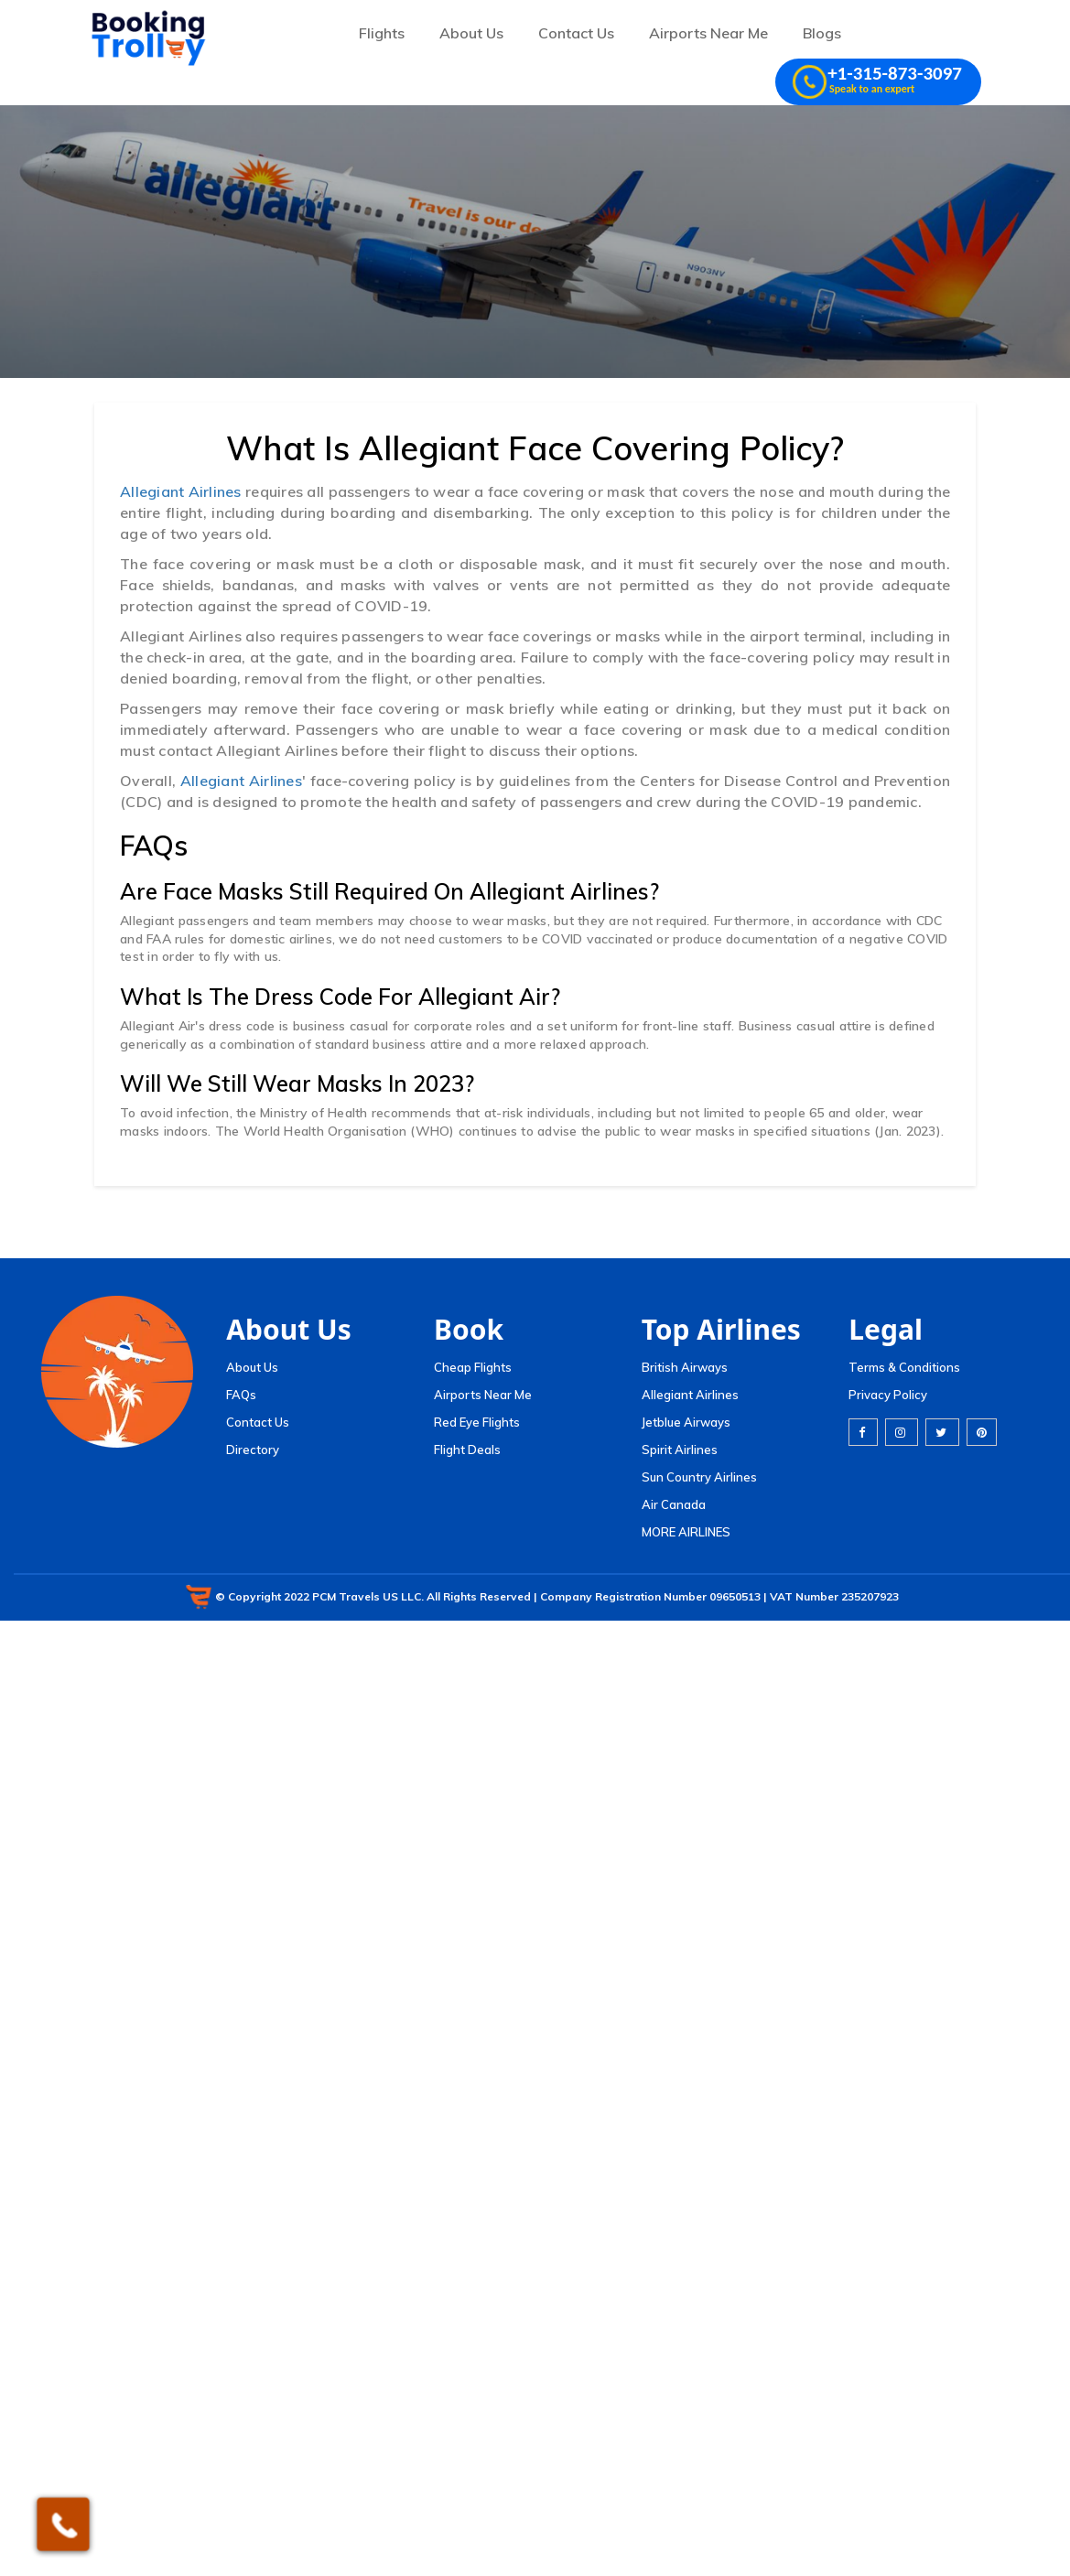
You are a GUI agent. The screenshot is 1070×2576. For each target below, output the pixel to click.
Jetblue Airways (686, 1422)
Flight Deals (467, 1449)
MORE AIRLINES (686, 1532)
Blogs (822, 33)
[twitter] (942, 1432)
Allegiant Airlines (181, 491)
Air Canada (674, 1504)
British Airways (685, 1367)
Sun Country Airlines (699, 1477)
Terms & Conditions (904, 1367)
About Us (471, 33)
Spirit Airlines (680, 1449)
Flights (382, 33)
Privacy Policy (887, 1394)
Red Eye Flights (477, 1422)
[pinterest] (982, 1432)
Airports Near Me (708, 33)
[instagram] (901, 1432)
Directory (252, 1449)
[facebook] (863, 1432)
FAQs (241, 1394)
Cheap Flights (473, 1367)
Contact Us (576, 33)
